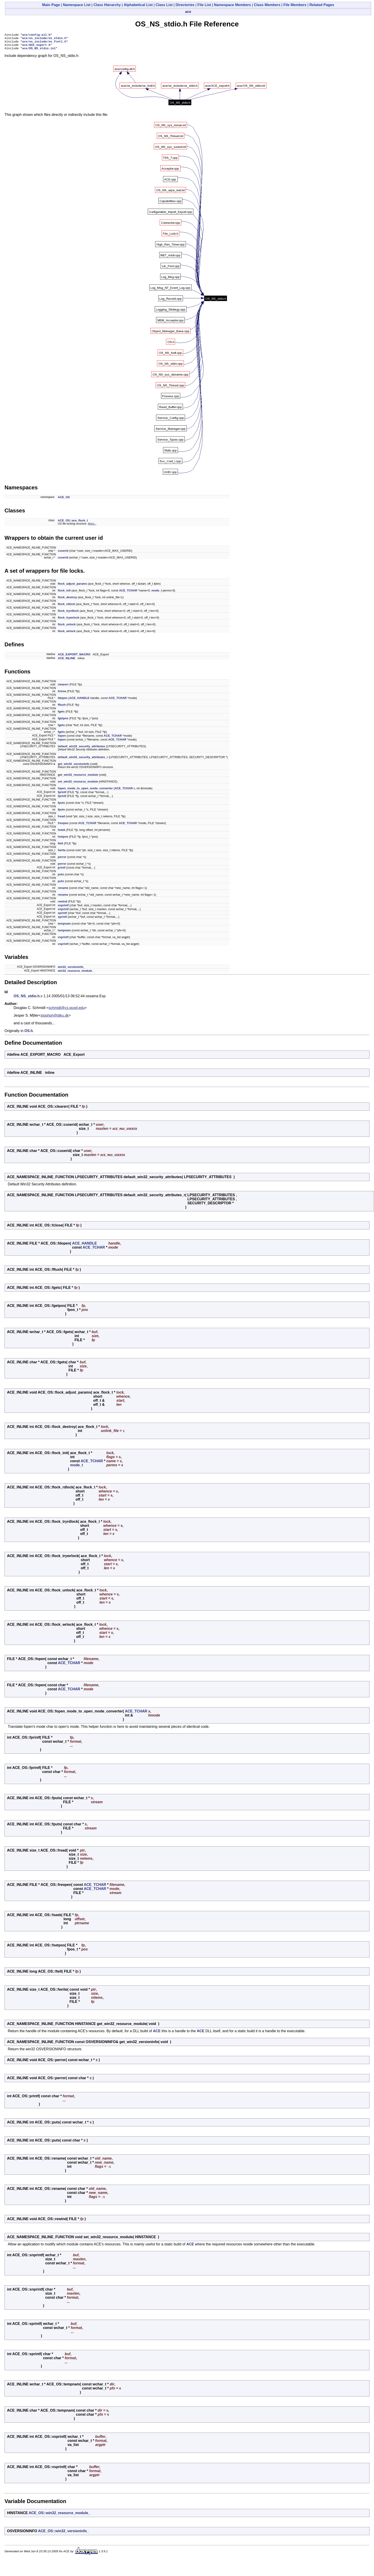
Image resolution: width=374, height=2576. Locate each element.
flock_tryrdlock (68, 614)
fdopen (63, 701)
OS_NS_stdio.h (27, 999)
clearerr (63, 687)
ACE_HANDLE (79, 701)
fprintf (62, 795)
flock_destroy (67, 600)
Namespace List (77, 5)
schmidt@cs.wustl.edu (66, 1011)
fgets (61, 728)
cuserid (63, 554)
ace (188, 12)
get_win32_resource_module (78, 778)
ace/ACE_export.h (36, 47)
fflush (62, 708)
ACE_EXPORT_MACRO (74, 657)
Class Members (267, 5)
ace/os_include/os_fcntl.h (44, 43)
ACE (157, 2034)
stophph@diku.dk (55, 1019)
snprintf (63, 908)
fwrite (62, 853)
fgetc (61, 715)
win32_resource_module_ (76, 974)
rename (63, 891)
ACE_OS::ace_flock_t (73, 523)
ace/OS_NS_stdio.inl (39, 51)
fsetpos (63, 840)
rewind (62, 904)
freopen (63, 826)
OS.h (28, 1034)
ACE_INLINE (66, 661)
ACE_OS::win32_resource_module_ (59, 2516)
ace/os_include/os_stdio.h (44, 39)
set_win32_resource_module (78, 785)
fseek (61, 833)
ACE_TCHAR (128, 594)
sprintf (62, 916)
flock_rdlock (66, 607)
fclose (62, 694)
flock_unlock (67, 627)
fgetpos (63, 721)
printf (61, 871)
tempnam (64, 927)
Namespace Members (232, 5)
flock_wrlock (67, 634)
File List (204, 5)
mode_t (157, 594)
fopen (62, 739)
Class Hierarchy (107, 5)
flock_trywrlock (68, 621)
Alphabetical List (138, 5)
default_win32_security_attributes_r (83, 760)
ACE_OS (64, 500)
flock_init (64, 594)
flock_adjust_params (72, 587)
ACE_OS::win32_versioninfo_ (63, 2534)
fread (61, 819)
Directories (184, 5)
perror (62, 860)
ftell (60, 846)
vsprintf (63, 940)
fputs (61, 806)
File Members (294, 5)
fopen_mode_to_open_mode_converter (85, 791)
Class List (164, 5)
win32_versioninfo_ (71, 970)
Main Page (51, 5)
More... (92, 527)
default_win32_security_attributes (81, 749)
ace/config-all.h (36, 35)
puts (61, 877)
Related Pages (321, 5)
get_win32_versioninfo (73, 767)
